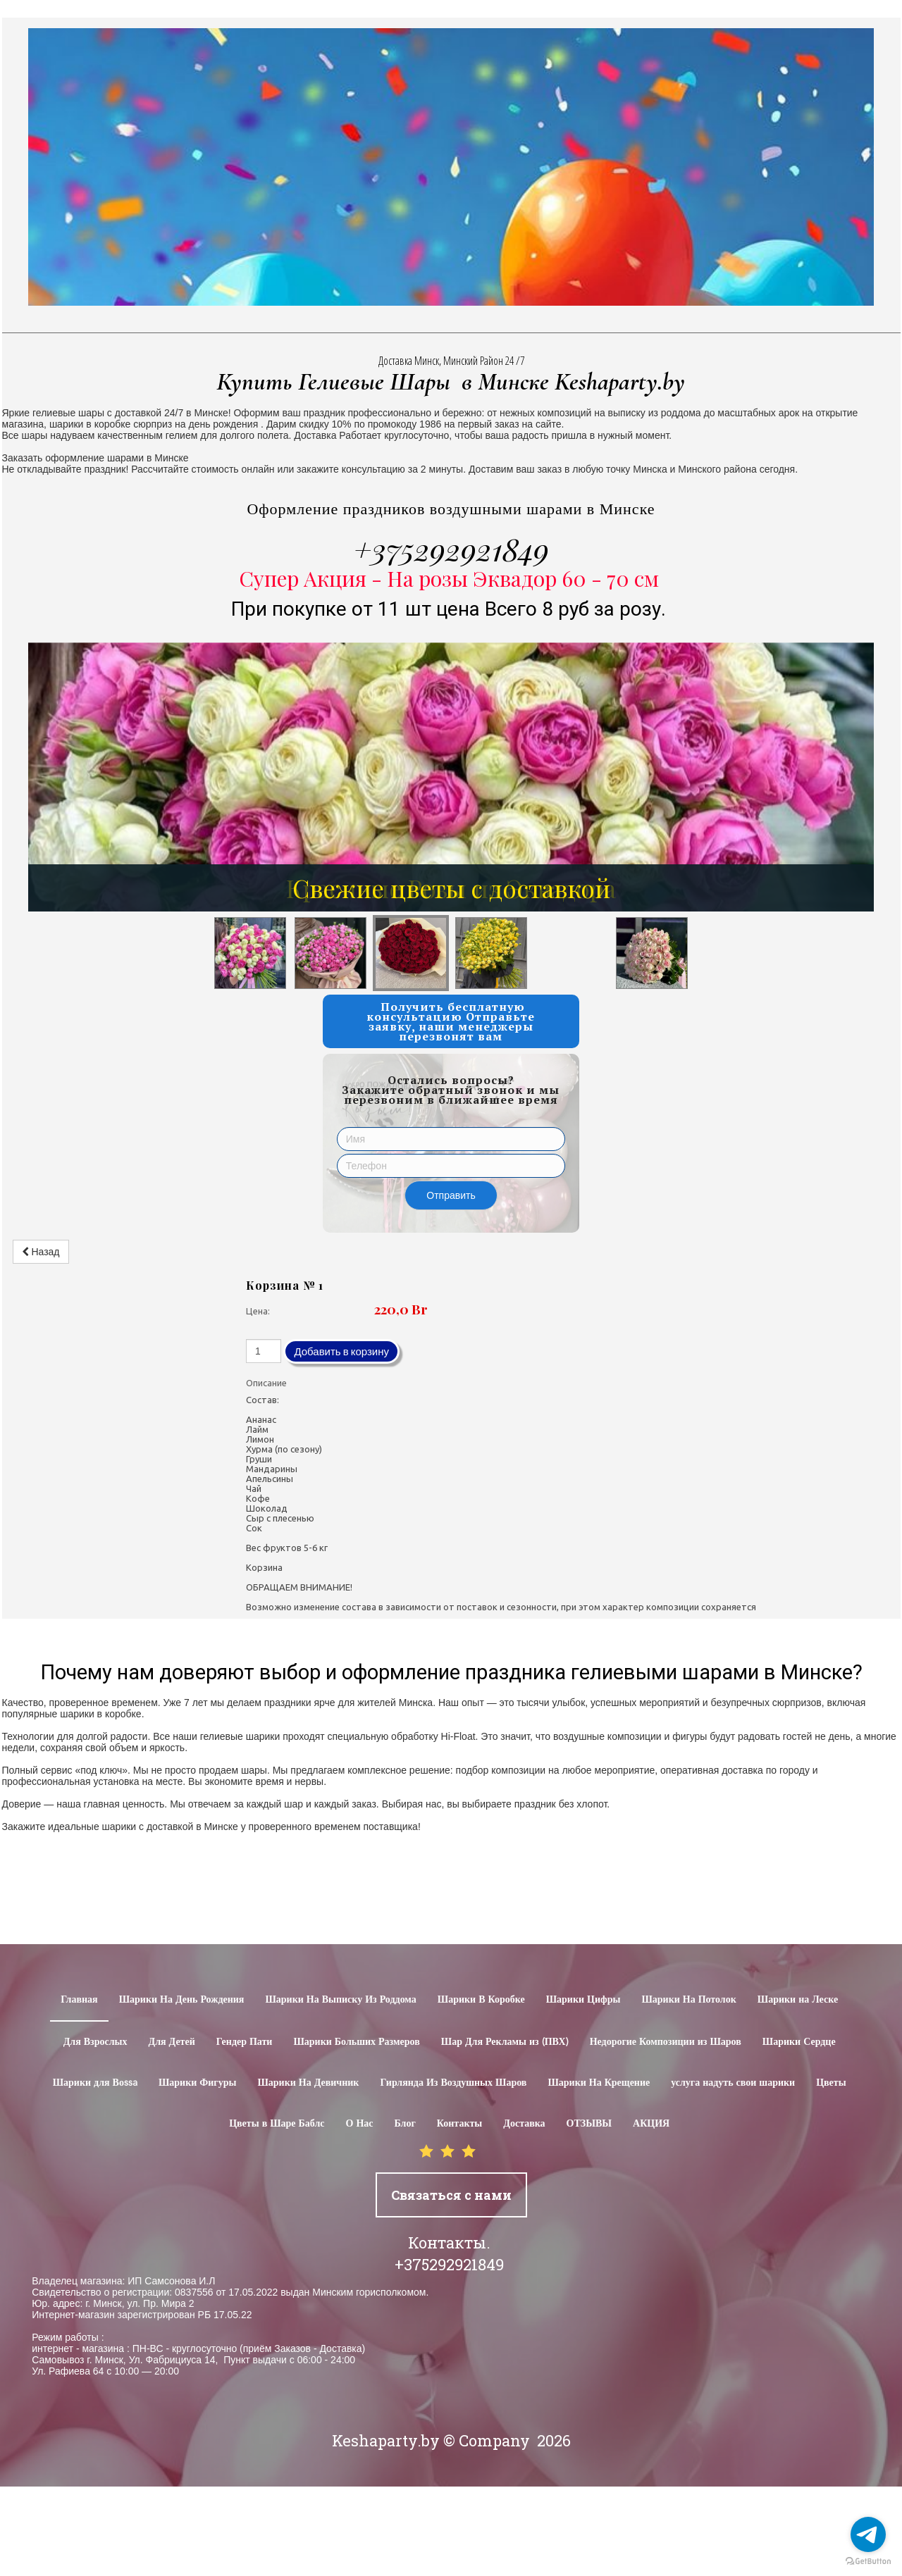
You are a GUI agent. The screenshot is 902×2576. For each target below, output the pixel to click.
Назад (41, 1251)
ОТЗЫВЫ (589, 2124)
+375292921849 (451, 548)
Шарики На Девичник (308, 2083)
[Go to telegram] (868, 2534)
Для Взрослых (95, 2042)
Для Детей (172, 2042)
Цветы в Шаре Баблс (276, 2124)
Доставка (524, 2124)
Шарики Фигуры (198, 2083)
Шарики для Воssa (95, 2083)
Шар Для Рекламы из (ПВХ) (505, 2042)
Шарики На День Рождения (182, 2000)
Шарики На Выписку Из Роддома (340, 2000)
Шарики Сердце (799, 2042)
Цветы (831, 2083)
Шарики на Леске (798, 2000)
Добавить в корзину (341, 1351)
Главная (79, 2000)
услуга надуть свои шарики (733, 2083)
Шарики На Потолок (688, 2000)
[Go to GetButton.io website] (868, 2561)
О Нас (359, 2124)
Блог (405, 2124)
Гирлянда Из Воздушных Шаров (453, 2083)
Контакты (459, 2124)
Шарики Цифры (583, 2000)
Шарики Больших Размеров (356, 2042)
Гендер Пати (244, 2042)
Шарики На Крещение (599, 2083)
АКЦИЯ (651, 2124)
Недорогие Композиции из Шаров (665, 2042)
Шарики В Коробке (481, 2000)
